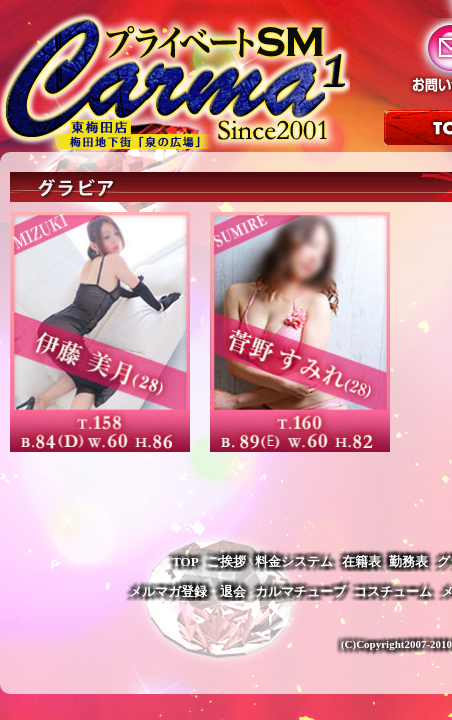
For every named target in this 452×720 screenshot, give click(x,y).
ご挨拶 (226, 561)
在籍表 (361, 561)
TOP (185, 561)
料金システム (294, 561)
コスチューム (393, 591)
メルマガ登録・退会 (187, 591)
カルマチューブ (300, 591)
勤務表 (408, 561)
